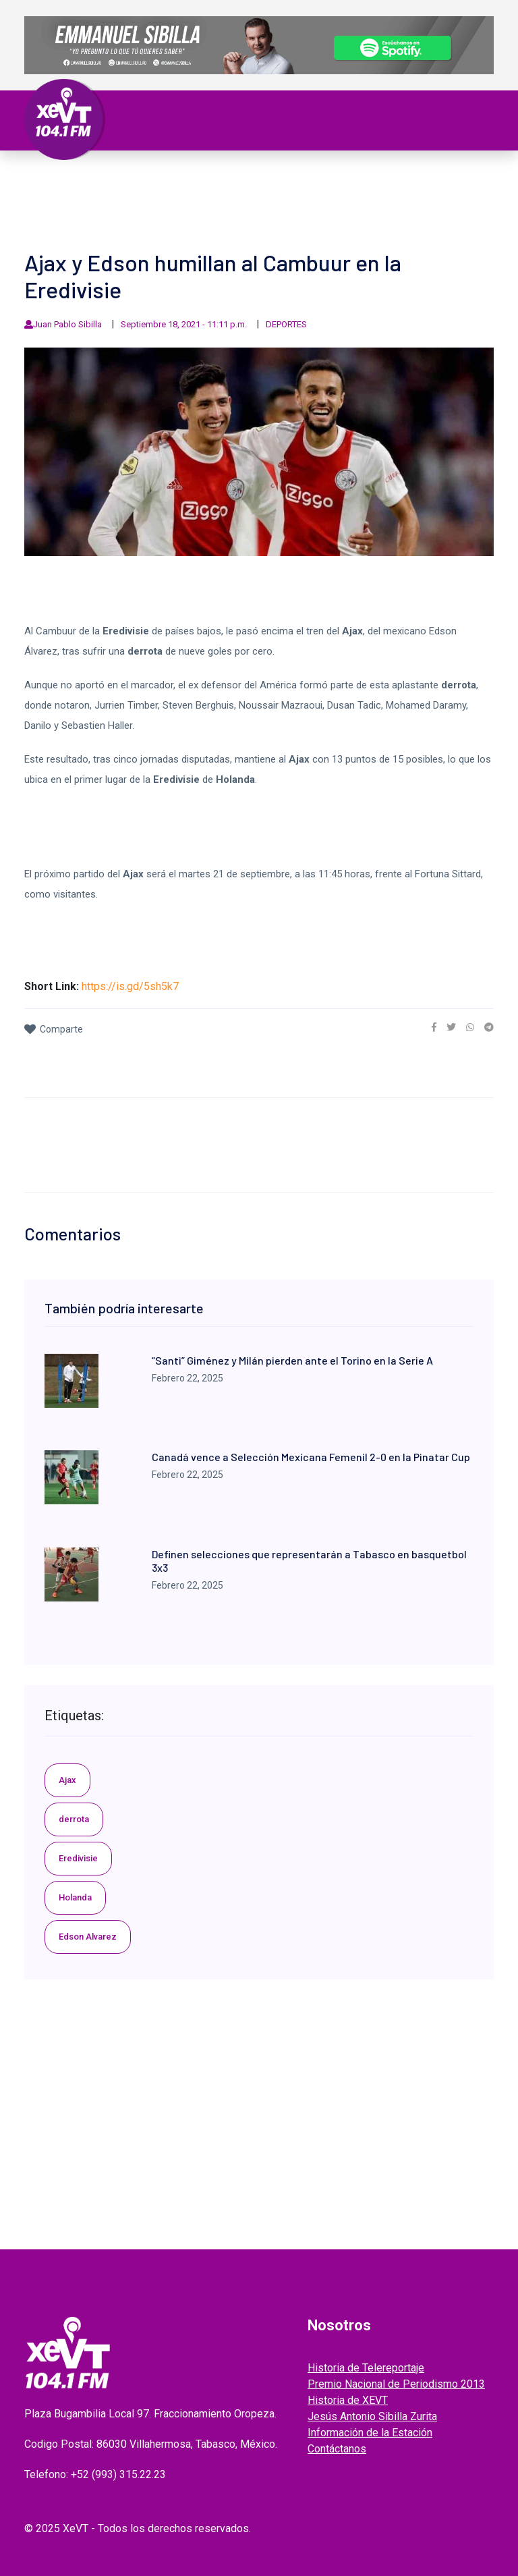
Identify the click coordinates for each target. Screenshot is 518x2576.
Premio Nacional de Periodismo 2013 (396, 2384)
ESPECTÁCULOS (131, 194)
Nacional (253, 178)
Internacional (324, 178)
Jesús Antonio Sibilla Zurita (372, 2416)
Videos (193, 194)
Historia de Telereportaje (366, 2367)
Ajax (67, 1780)
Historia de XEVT (348, 2400)
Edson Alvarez (88, 1936)
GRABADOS (304, 194)
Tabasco (147, 178)
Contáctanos (337, 2448)
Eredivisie (78, 1858)
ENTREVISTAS (371, 194)
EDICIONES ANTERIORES (95, 210)
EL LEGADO (244, 194)
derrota (74, 1819)
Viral (444, 178)
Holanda (75, 1897)
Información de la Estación (370, 2432)
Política (199, 178)
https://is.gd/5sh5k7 (130, 986)
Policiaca (397, 178)
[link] (434, 1027)
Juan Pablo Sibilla (67, 324)
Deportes (63, 194)
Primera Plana (77, 178)
